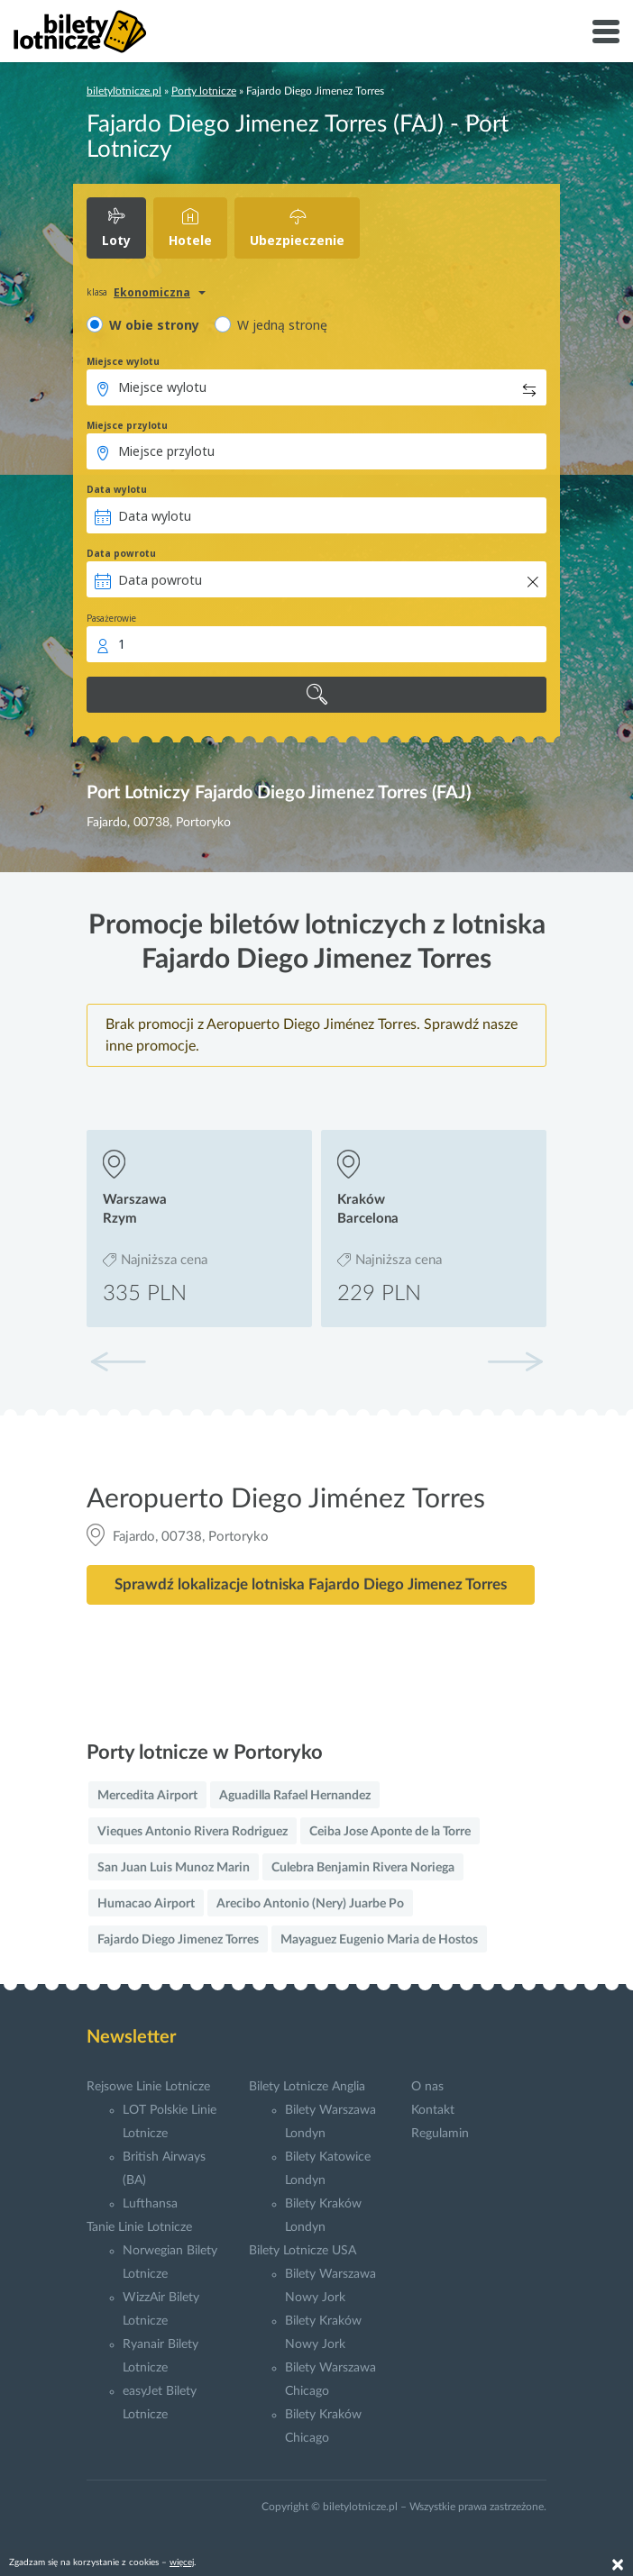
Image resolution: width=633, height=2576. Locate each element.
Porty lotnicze (203, 91)
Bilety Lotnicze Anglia (307, 2086)
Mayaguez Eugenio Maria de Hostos (379, 1940)
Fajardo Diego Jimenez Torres (178, 1940)
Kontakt (432, 2110)
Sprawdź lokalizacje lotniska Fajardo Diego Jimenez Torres (311, 1584)
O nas (427, 2086)
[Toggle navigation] (605, 31)
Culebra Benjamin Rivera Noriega (362, 1867)
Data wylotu (117, 489)
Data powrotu (121, 553)
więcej (182, 2562)
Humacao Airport (146, 1904)
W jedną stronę (282, 324)
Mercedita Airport (147, 1795)
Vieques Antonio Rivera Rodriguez (192, 1831)
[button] (514, 1361)
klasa (97, 292)
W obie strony (154, 324)
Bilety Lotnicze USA (302, 2250)
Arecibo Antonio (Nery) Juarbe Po (310, 1904)
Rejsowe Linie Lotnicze (148, 2086)
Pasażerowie (111, 618)
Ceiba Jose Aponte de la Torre (390, 1831)
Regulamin (440, 2133)
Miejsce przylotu (127, 425)
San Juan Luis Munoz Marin (173, 1867)
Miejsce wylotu (123, 361)
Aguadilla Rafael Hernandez (295, 1795)
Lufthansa (150, 2204)
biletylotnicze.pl (124, 91)
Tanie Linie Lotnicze (139, 2227)
